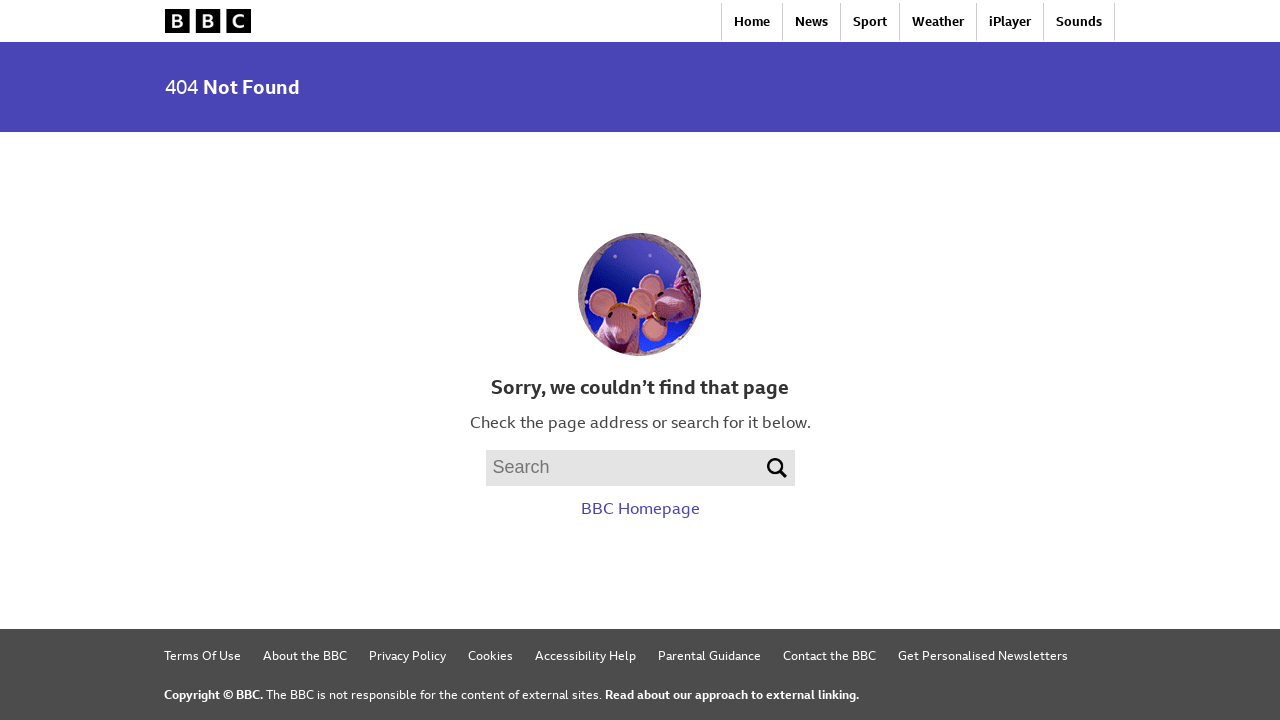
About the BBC (305, 655)
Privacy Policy (407, 655)
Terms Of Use (202, 655)
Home (752, 21)
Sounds (1079, 21)
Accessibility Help (585, 655)
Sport (870, 21)
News (811, 21)
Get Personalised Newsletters (983, 655)
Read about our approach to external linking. (732, 694)
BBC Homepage (640, 508)
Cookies (490, 655)
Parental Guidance (709, 655)
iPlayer (1010, 21)
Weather (938, 21)
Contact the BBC (829, 655)
